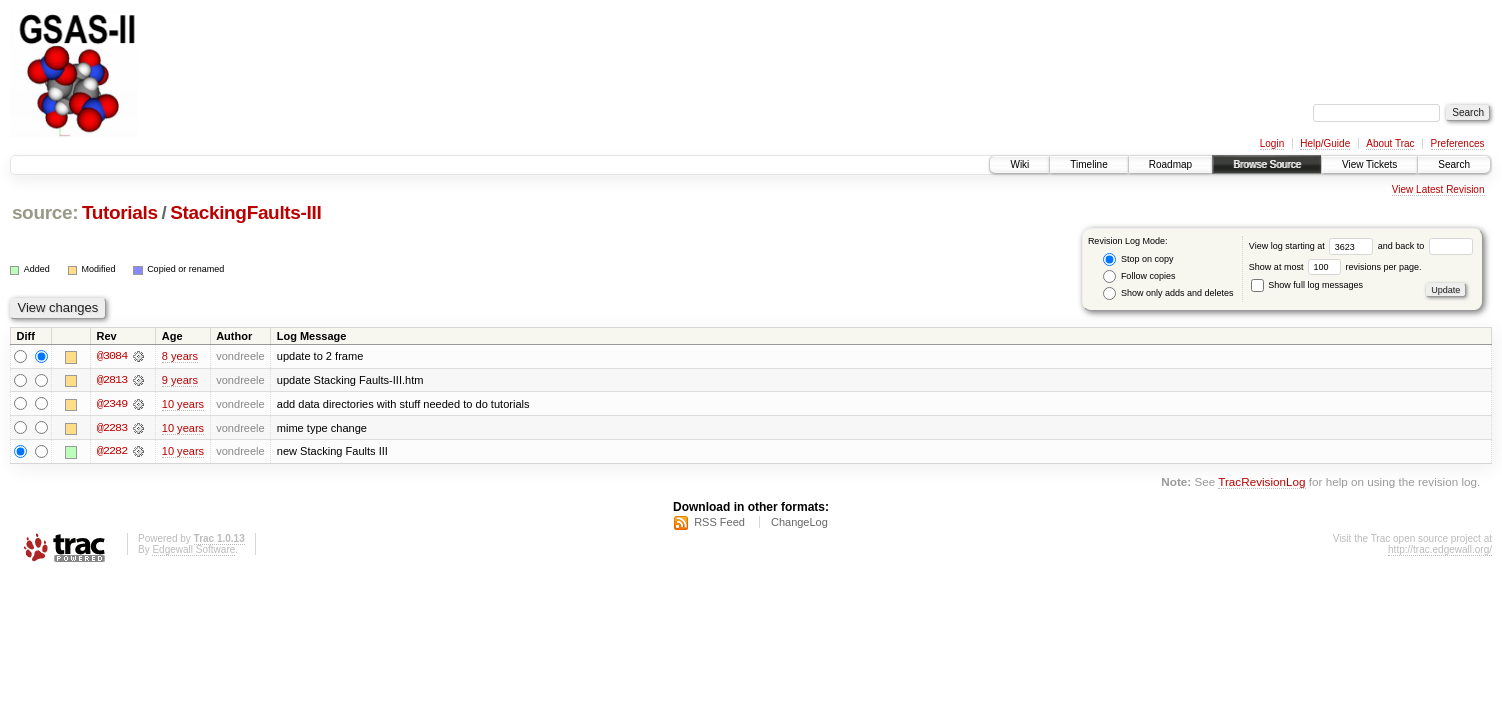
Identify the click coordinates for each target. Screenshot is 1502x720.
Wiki (1019, 164)
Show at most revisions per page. (1335, 267)
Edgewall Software (193, 550)
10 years (183, 404)
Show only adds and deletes (1168, 293)
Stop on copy (1138, 259)
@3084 (112, 356)
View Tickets (1369, 164)
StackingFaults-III (245, 212)
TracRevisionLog (1261, 483)
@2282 (112, 452)
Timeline (1088, 164)
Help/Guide (1325, 143)
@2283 (112, 428)
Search (1454, 164)
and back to (1425, 246)
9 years (180, 380)
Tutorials (120, 212)
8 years (180, 356)
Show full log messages (1307, 285)
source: (45, 212)
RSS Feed (719, 523)
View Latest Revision (1438, 189)
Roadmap (1170, 164)
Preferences (1458, 143)
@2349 (112, 404)
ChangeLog (799, 523)
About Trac (1390, 143)
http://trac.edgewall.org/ (1440, 550)
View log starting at (1313, 246)
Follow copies (1139, 276)
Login (1272, 143)
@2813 (112, 380)
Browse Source (1267, 164)
